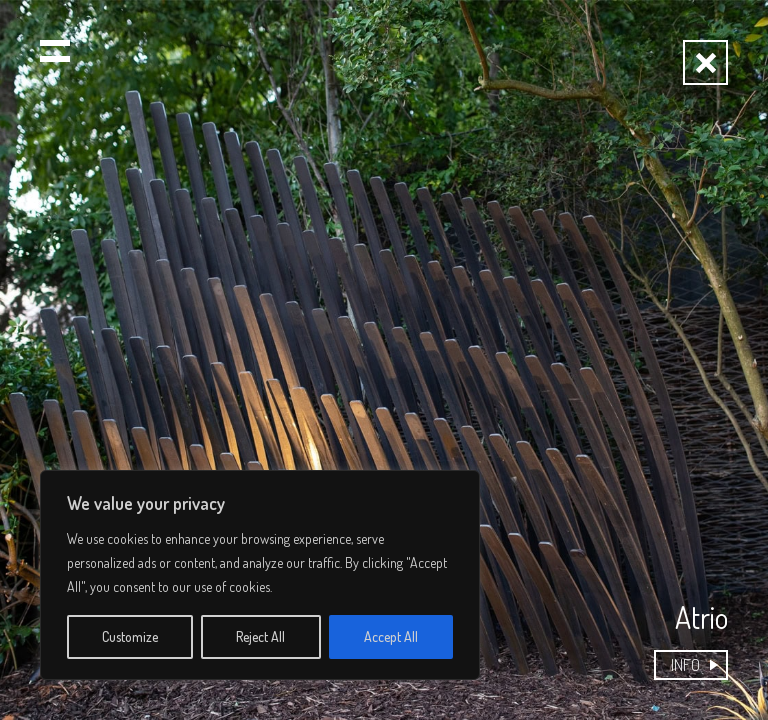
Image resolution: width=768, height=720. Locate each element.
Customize (130, 636)
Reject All (260, 636)
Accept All (391, 636)
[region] (260, 575)
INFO (685, 664)
